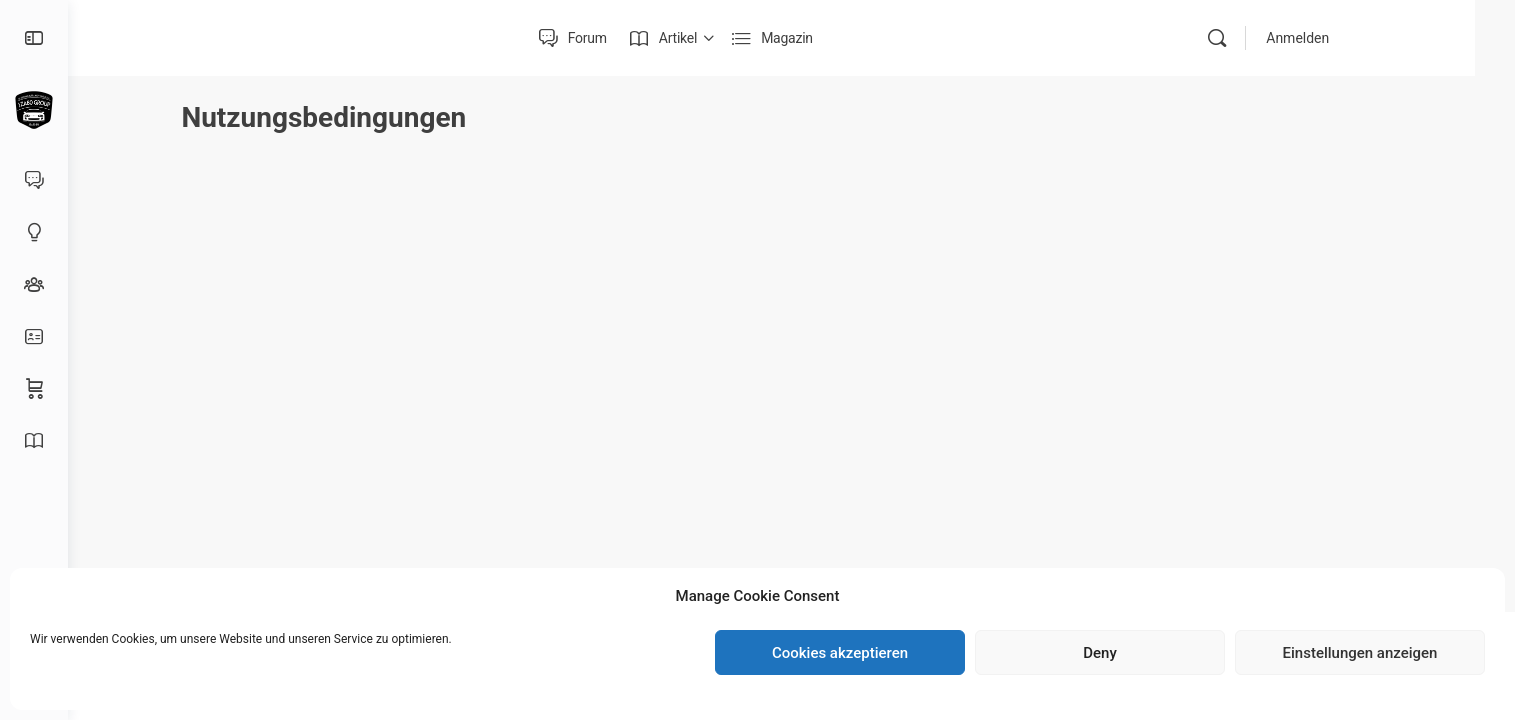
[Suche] (1257, 38)
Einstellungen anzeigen (1360, 653)
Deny (1100, 653)
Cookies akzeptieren (840, 653)
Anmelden (1337, 38)
